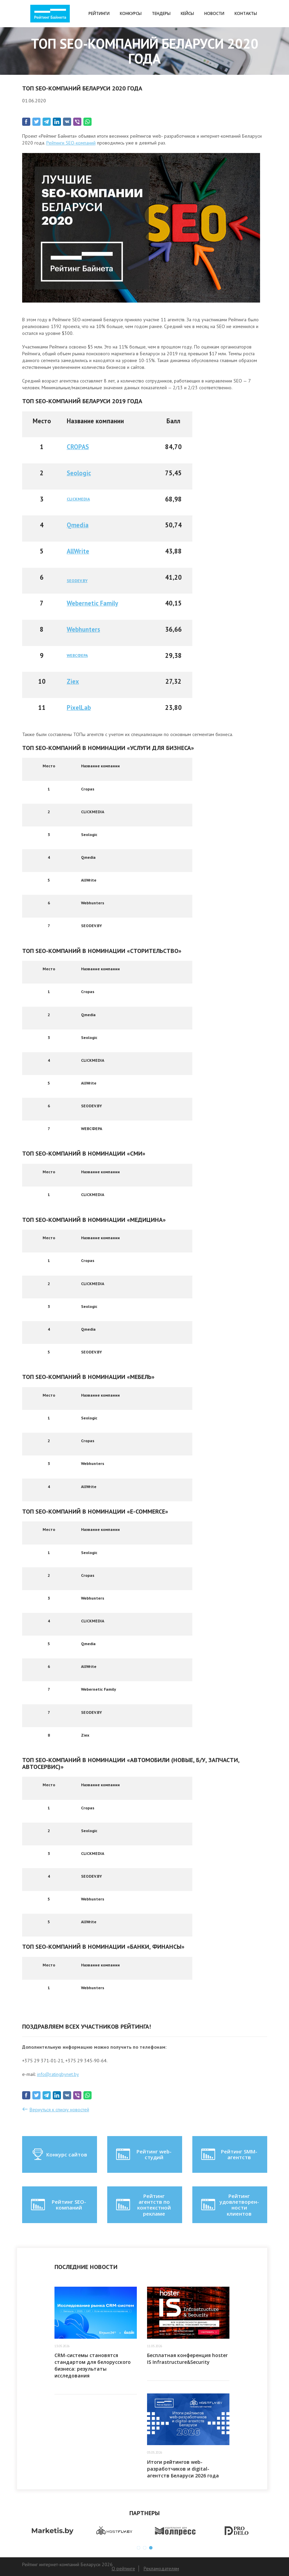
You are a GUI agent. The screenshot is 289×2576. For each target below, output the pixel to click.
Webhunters (83, 629)
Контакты (246, 13)
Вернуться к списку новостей (59, 2109)
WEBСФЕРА (77, 655)
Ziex (73, 681)
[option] (52, 2531)
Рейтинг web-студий (143, 2154)
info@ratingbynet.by (58, 2074)
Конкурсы (131, 13)
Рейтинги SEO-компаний (71, 143)
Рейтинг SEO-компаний (58, 2205)
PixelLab (79, 707)
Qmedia (78, 525)
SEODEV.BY (77, 580)
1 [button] (138, 2547)
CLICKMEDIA (78, 498)
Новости (214, 13)
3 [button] (150, 2547)
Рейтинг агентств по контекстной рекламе (143, 2205)
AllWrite (78, 551)
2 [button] (144, 2547)
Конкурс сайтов (59, 2154)
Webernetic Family (92, 603)
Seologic (79, 473)
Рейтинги (99, 13)
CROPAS (78, 447)
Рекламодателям (161, 2568)
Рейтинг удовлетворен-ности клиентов (229, 2205)
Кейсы (187, 13)
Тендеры (161, 13)
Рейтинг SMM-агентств (228, 2154)
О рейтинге (123, 2568)
